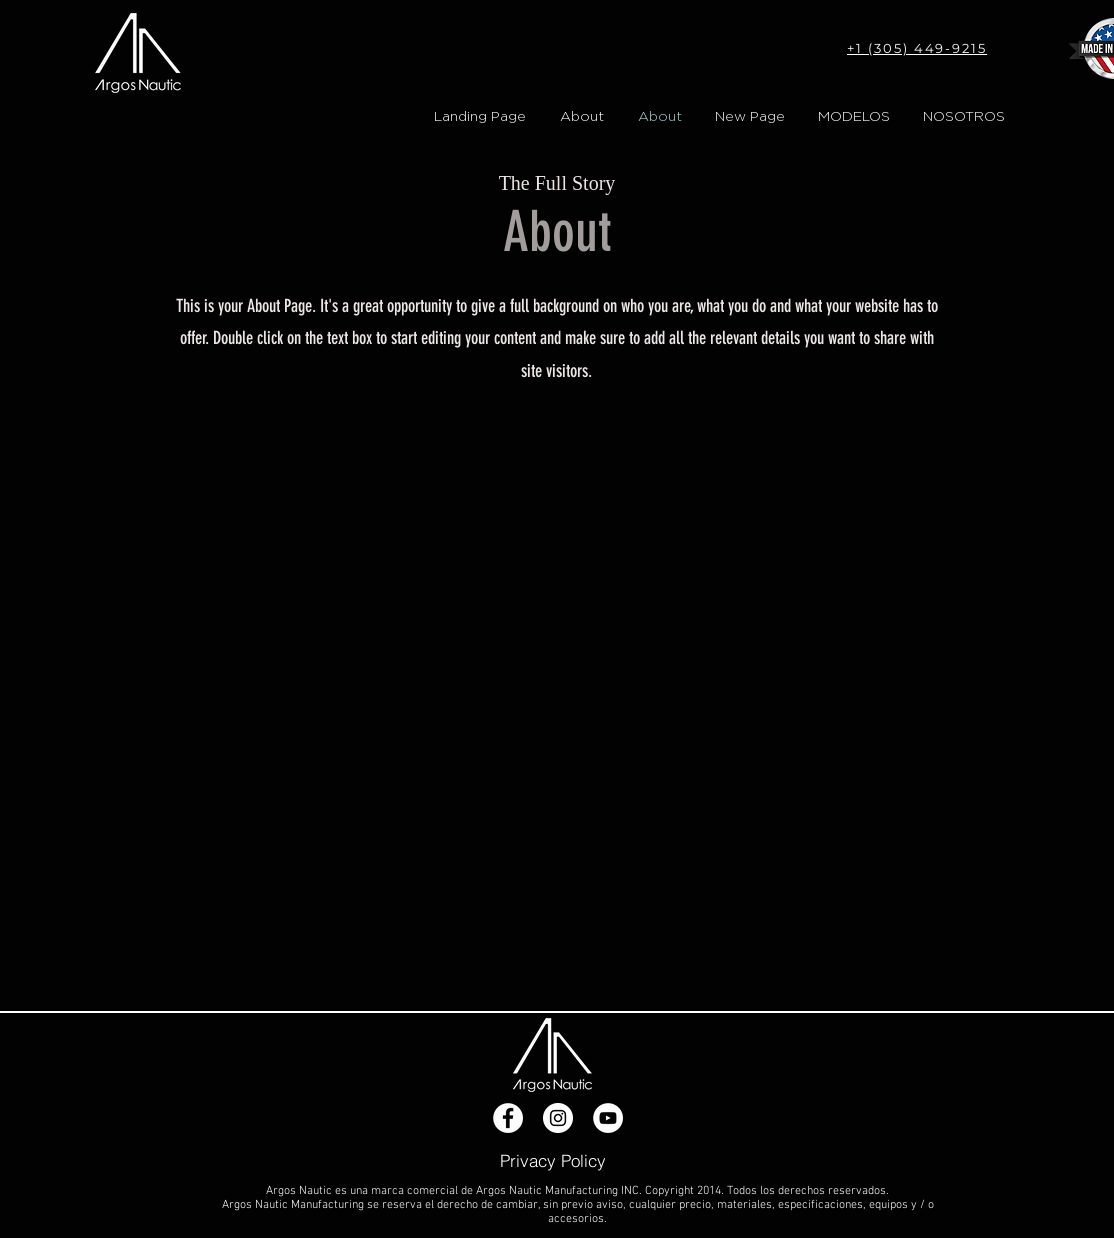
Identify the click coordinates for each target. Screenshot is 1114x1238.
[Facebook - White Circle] (508, 1118)
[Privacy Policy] (553, 1160)
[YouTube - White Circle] (608, 1118)
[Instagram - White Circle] (558, 1118)
